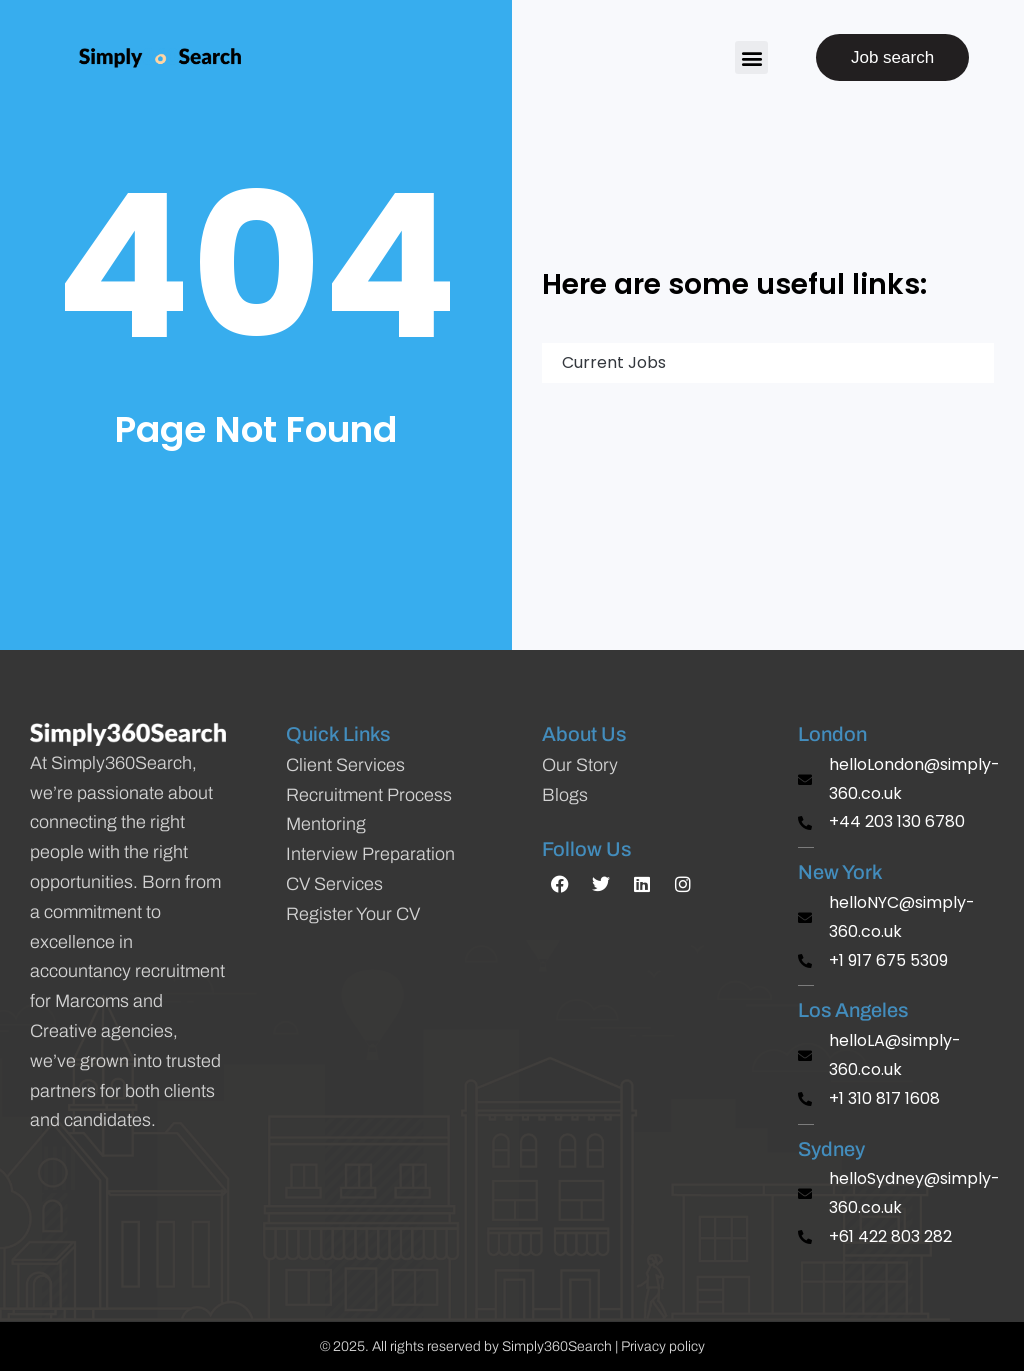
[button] (751, 57)
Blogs (565, 795)
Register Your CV (353, 914)
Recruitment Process (369, 795)
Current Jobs (604, 362)
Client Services (345, 765)
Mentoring (326, 824)
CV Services (334, 884)
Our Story (580, 765)
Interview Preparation (370, 854)
